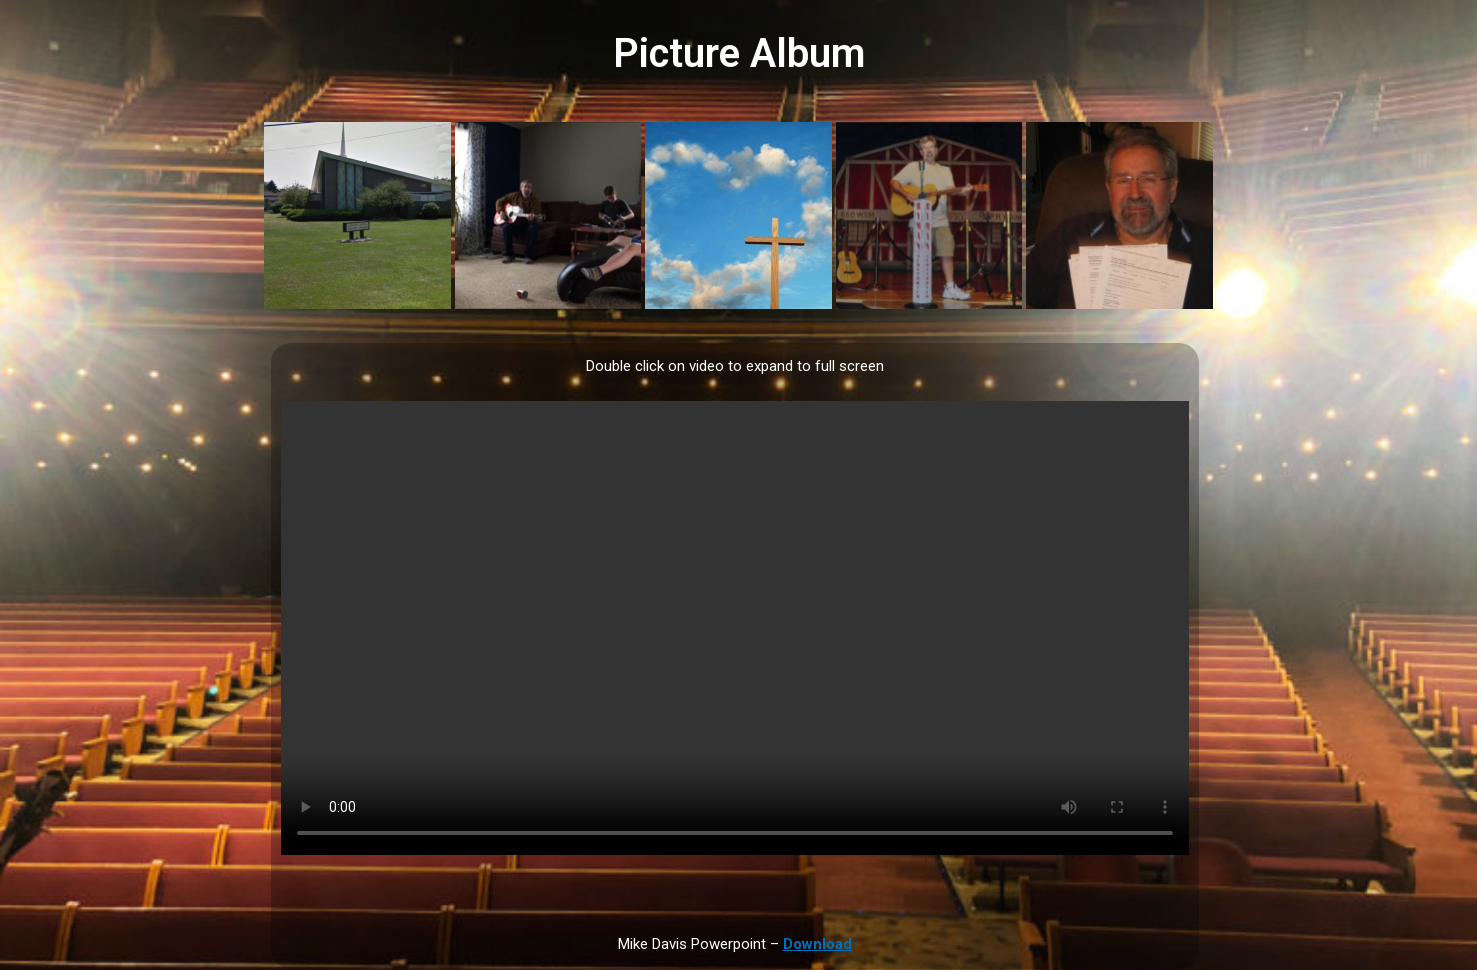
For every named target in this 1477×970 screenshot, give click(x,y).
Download (817, 944)
